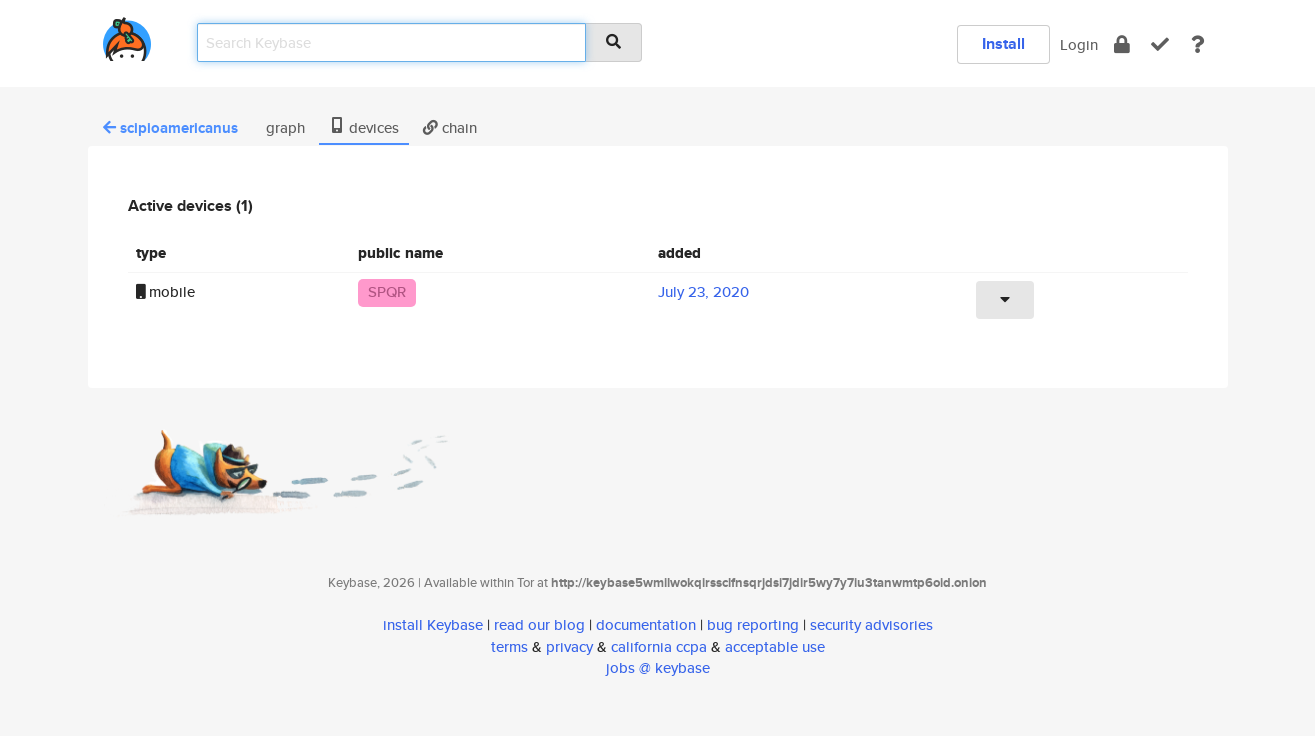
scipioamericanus (170, 128)
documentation (646, 624)
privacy (569, 646)
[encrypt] (1122, 44)
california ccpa (659, 646)
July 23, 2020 (703, 291)
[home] (127, 35)
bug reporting (753, 624)
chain (450, 127)
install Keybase (433, 624)
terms (509, 646)
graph (283, 127)
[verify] (1160, 44)
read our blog (539, 624)
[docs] (1198, 44)
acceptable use (775, 646)
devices (364, 127)
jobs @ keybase (658, 667)
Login (1079, 44)
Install (1003, 43)
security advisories (871, 624)
